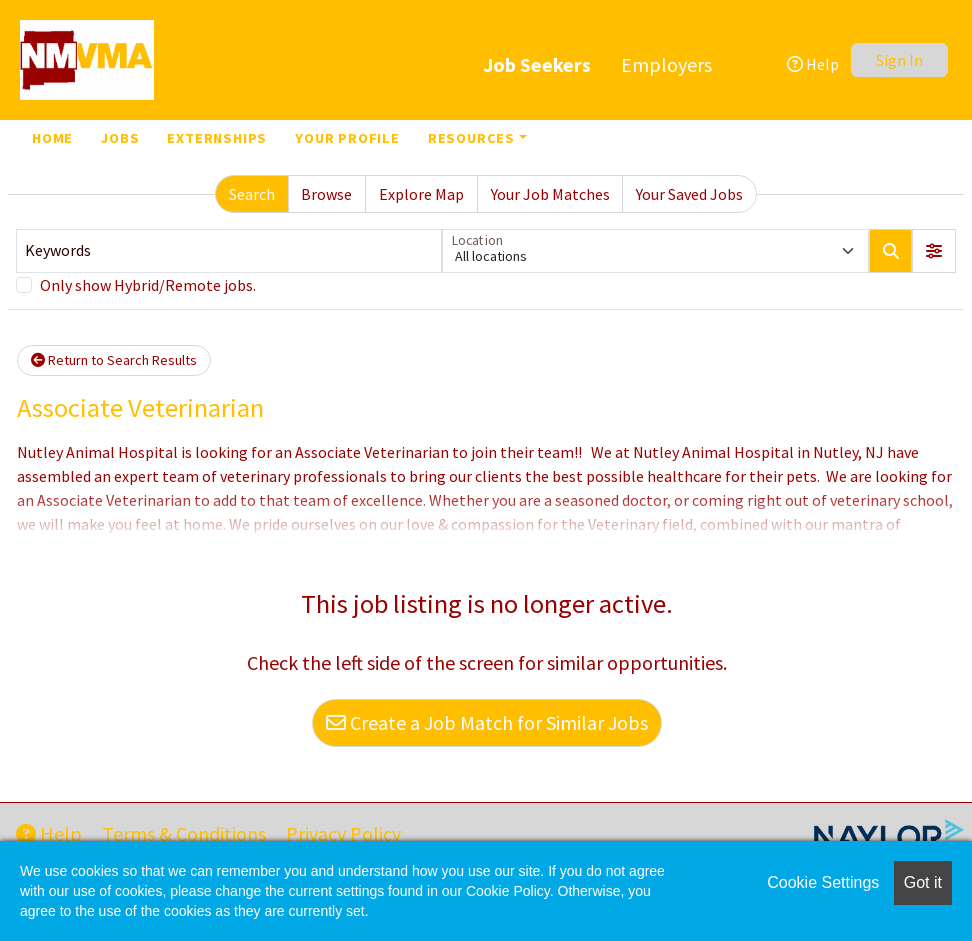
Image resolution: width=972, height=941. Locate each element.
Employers (666, 64)
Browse (326, 194)
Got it (923, 882)
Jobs (120, 138)
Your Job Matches (550, 194)
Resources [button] (471, 138)
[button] (934, 251)
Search (252, 194)
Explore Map (421, 194)
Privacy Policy (343, 833)
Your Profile (347, 138)
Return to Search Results (114, 360)
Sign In (899, 60)
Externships (217, 138)
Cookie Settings (823, 882)
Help (813, 64)
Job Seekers (537, 64)
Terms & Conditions (184, 833)
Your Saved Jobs (689, 194)
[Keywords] (229, 251)
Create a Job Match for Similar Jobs (487, 722)
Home (52, 138)
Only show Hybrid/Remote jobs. (148, 285)
